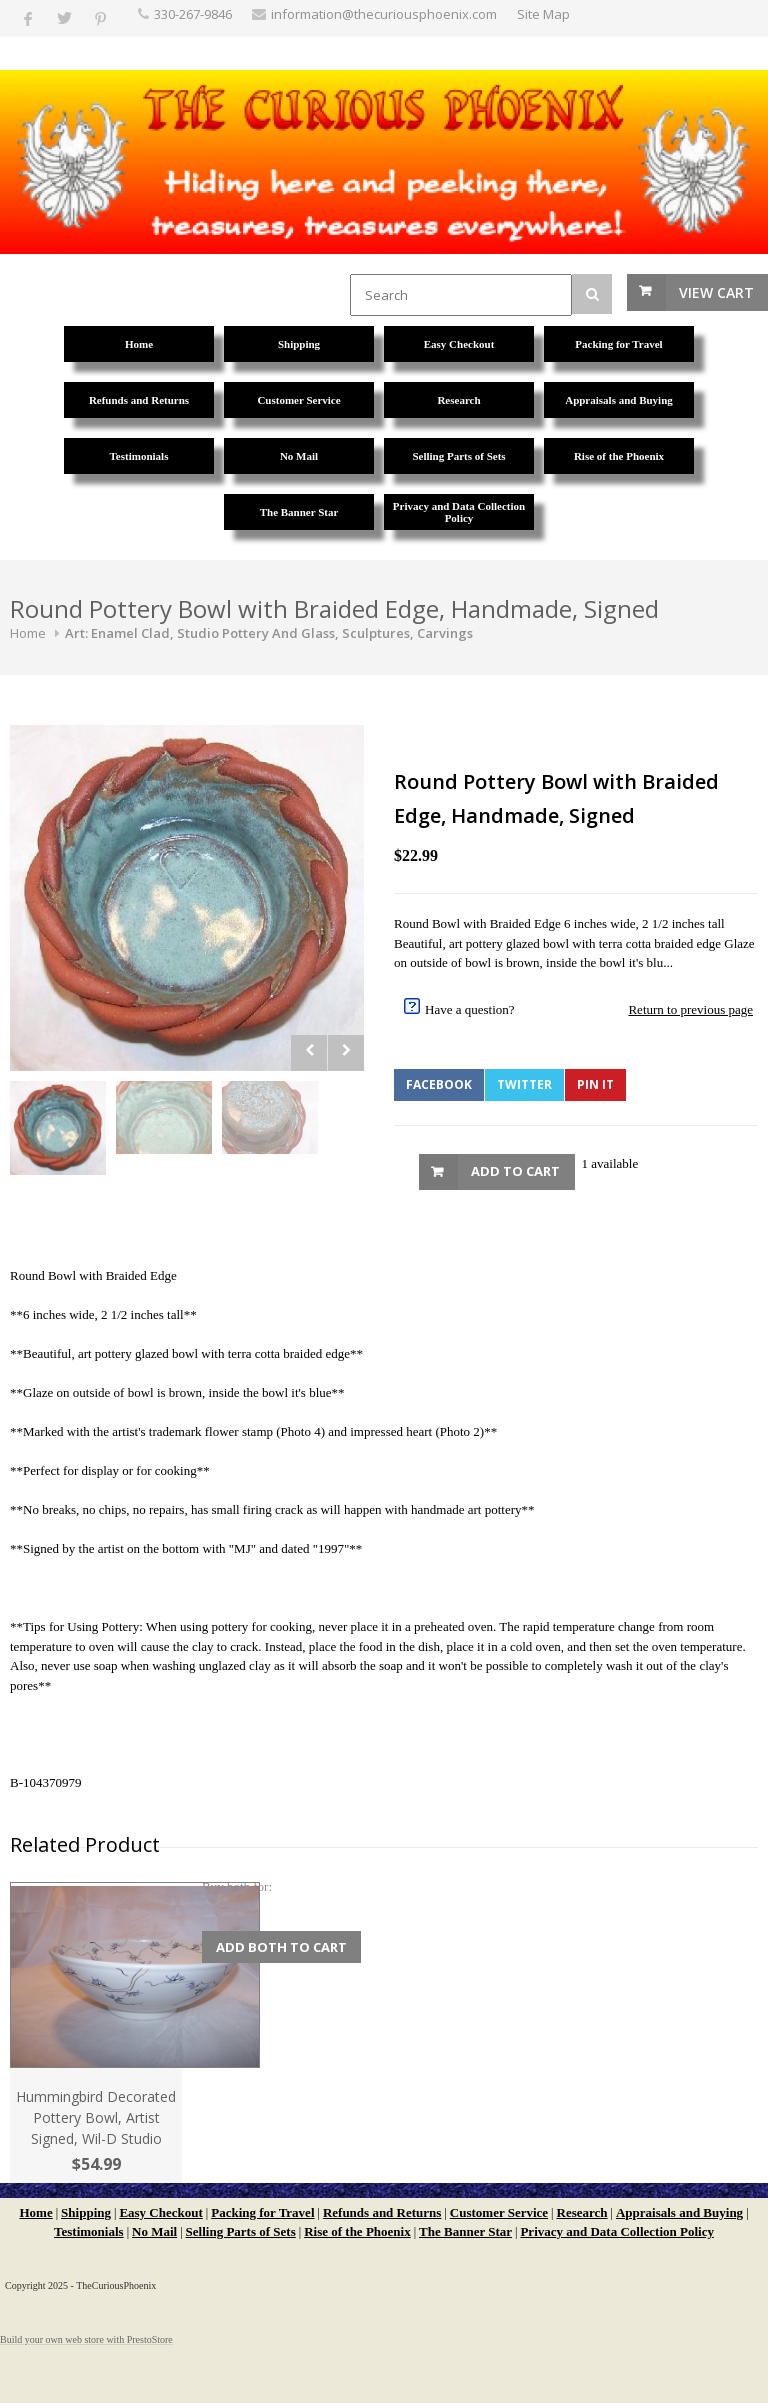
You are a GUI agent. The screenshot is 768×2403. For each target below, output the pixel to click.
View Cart (716, 292)
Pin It (595, 1084)
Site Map (543, 14)
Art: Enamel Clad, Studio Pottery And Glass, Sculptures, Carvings (269, 633)
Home (28, 633)
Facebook (439, 1084)
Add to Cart (515, 1171)
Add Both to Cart (281, 1947)
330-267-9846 (193, 14)
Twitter (524, 1084)
